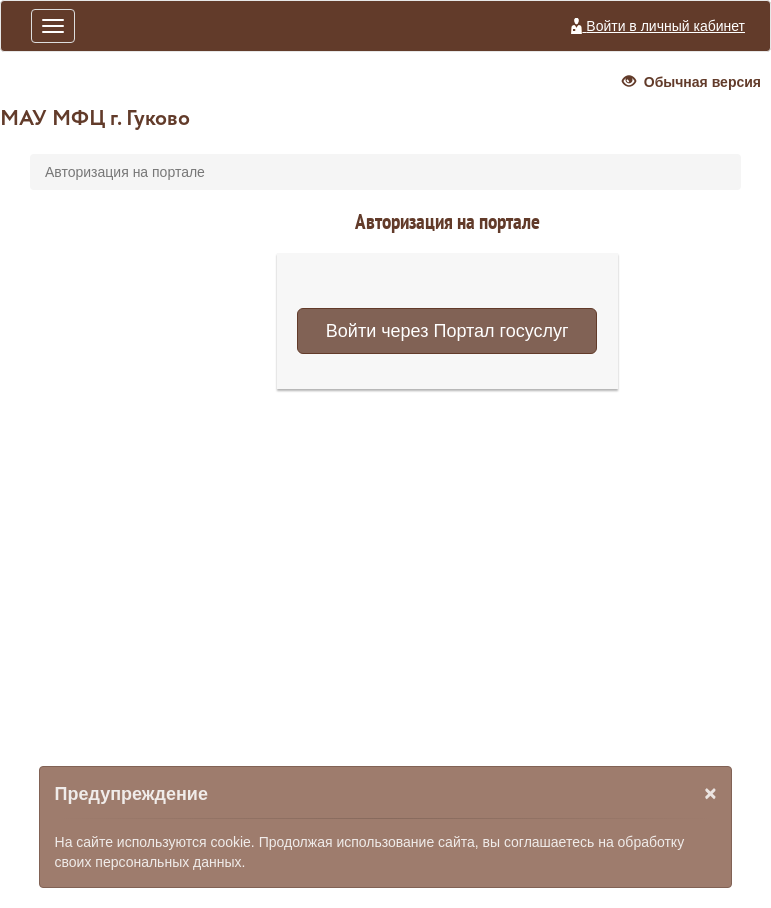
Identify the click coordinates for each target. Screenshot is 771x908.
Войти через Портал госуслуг (447, 331)
